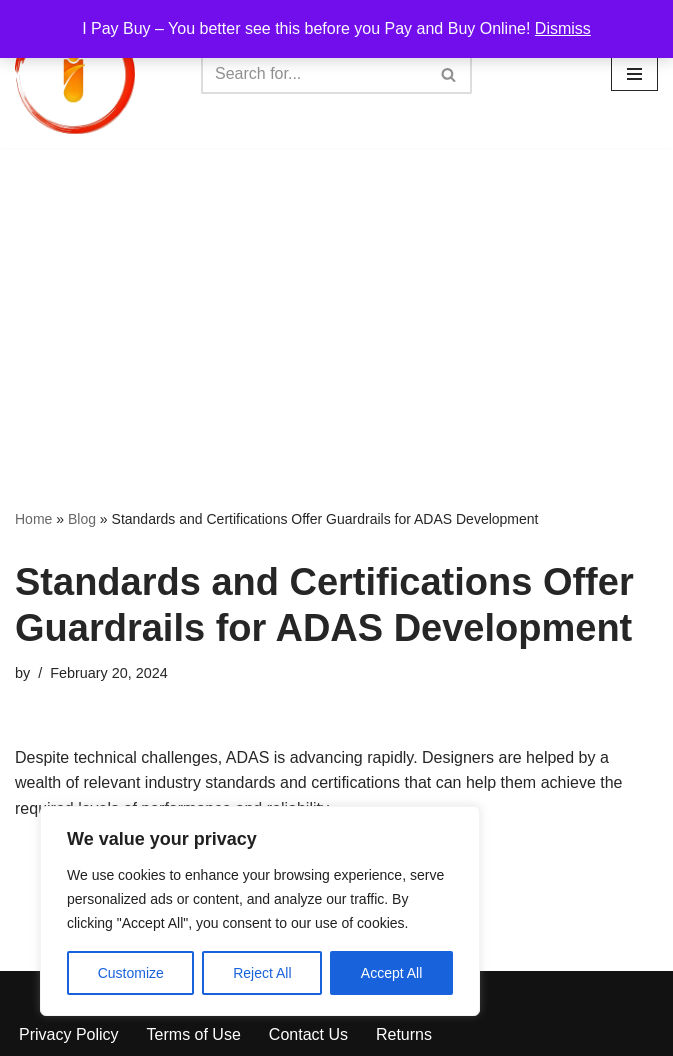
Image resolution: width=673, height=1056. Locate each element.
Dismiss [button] (563, 28)
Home (33, 519)
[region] (260, 911)
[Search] (314, 74)
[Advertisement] (336, 298)
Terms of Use (194, 1034)
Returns (404, 1034)
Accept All (391, 973)
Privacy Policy (69, 1034)
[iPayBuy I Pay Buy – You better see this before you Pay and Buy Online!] (75, 74)
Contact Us (308, 1034)
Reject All (262, 973)
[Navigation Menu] (634, 74)
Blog (82, 519)
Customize (131, 973)
